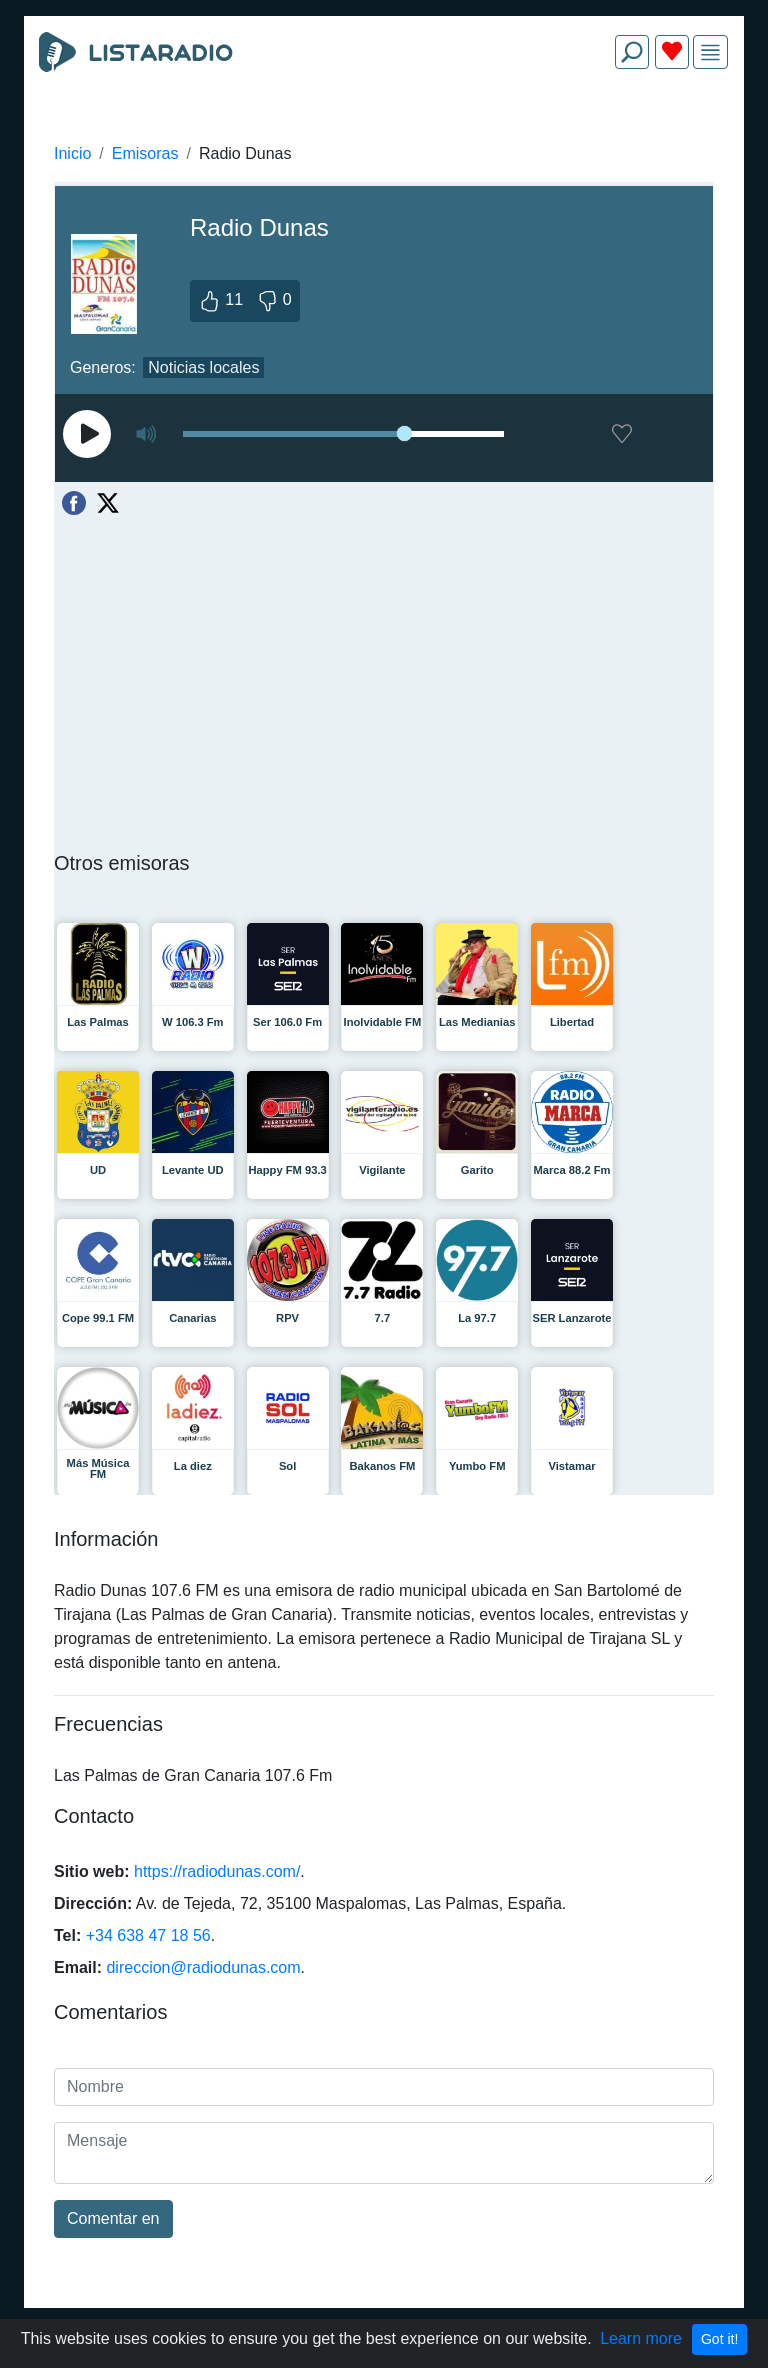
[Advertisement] (384, 132)
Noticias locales (203, 367)
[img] (710, 52)
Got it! (719, 2339)
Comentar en (113, 2218)
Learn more (641, 2338)
